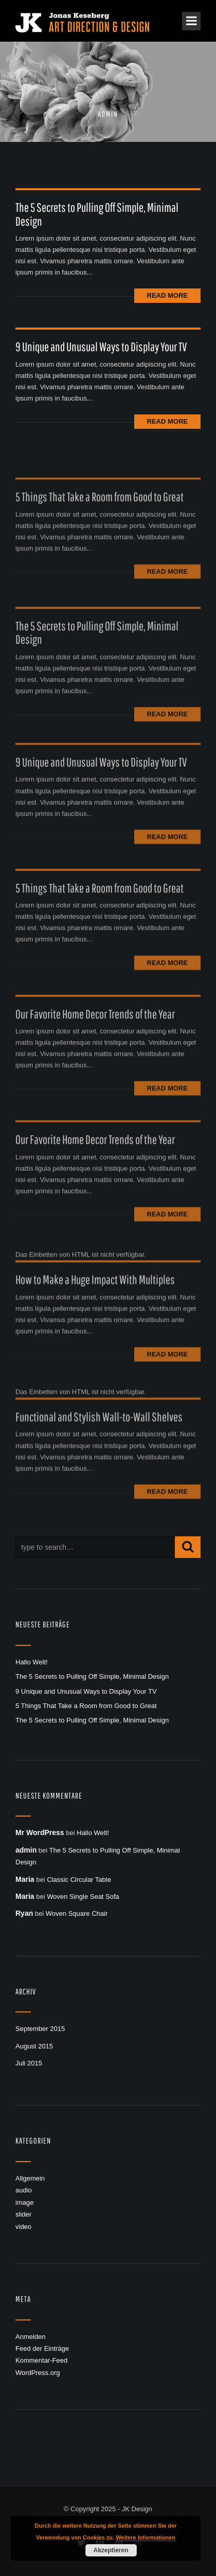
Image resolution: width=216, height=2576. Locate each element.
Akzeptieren (110, 2550)
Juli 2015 (28, 2063)
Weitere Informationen (145, 2537)
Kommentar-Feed (41, 2360)
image (24, 2202)
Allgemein (30, 2178)
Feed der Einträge (42, 2348)
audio (23, 2190)
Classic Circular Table (79, 1879)
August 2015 (34, 2046)
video (23, 2226)
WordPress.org (37, 2373)
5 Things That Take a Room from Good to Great (99, 516)
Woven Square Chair (76, 1913)
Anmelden (30, 2337)
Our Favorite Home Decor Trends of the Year (95, 1033)
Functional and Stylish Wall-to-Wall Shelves (99, 1438)
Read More (167, 295)
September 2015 (40, 2029)
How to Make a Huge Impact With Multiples (95, 1301)
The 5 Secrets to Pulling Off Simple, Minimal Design (96, 214)
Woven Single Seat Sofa (83, 1896)
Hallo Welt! (31, 1662)
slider (23, 2214)
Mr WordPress (39, 1832)
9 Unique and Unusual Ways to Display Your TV (101, 346)
